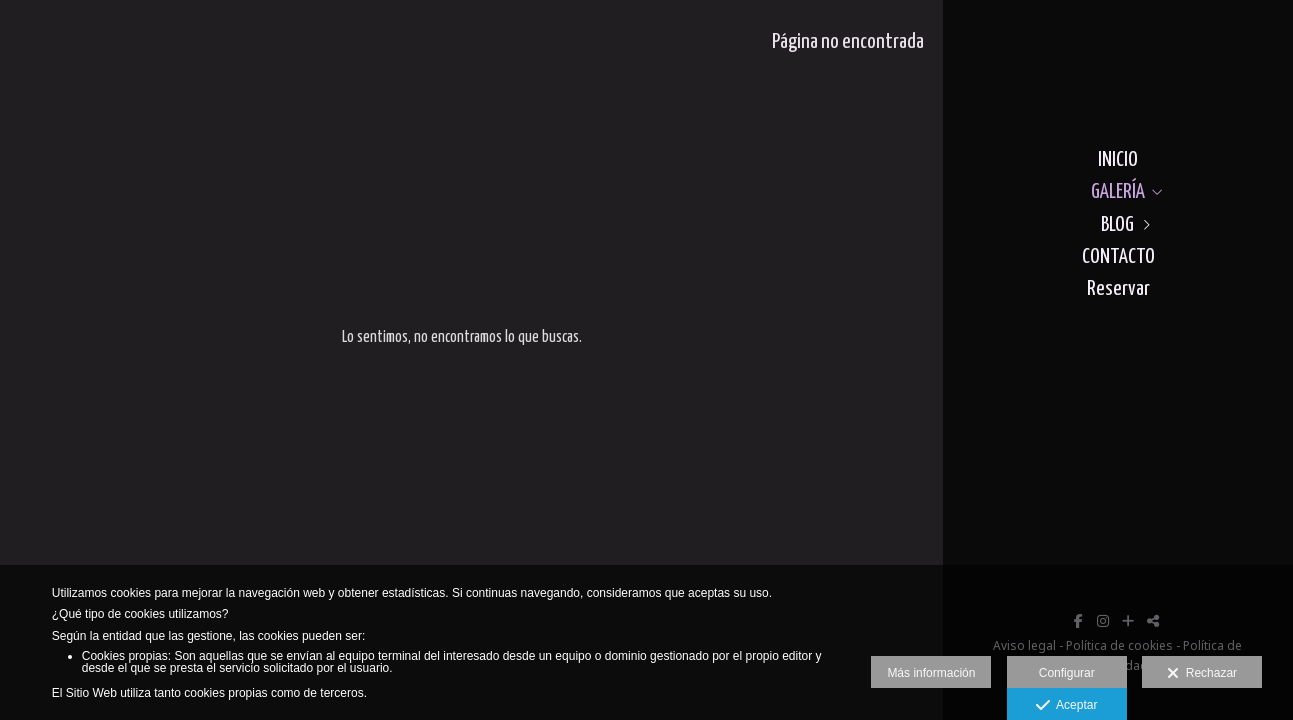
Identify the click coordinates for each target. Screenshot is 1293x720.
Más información (931, 673)
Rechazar (1202, 674)
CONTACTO (1118, 257)
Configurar (1067, 673)
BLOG (1117, 225)
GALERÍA (1118, 192)
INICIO (1118, 160)
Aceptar (1066, 706)
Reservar (1118, 289)
